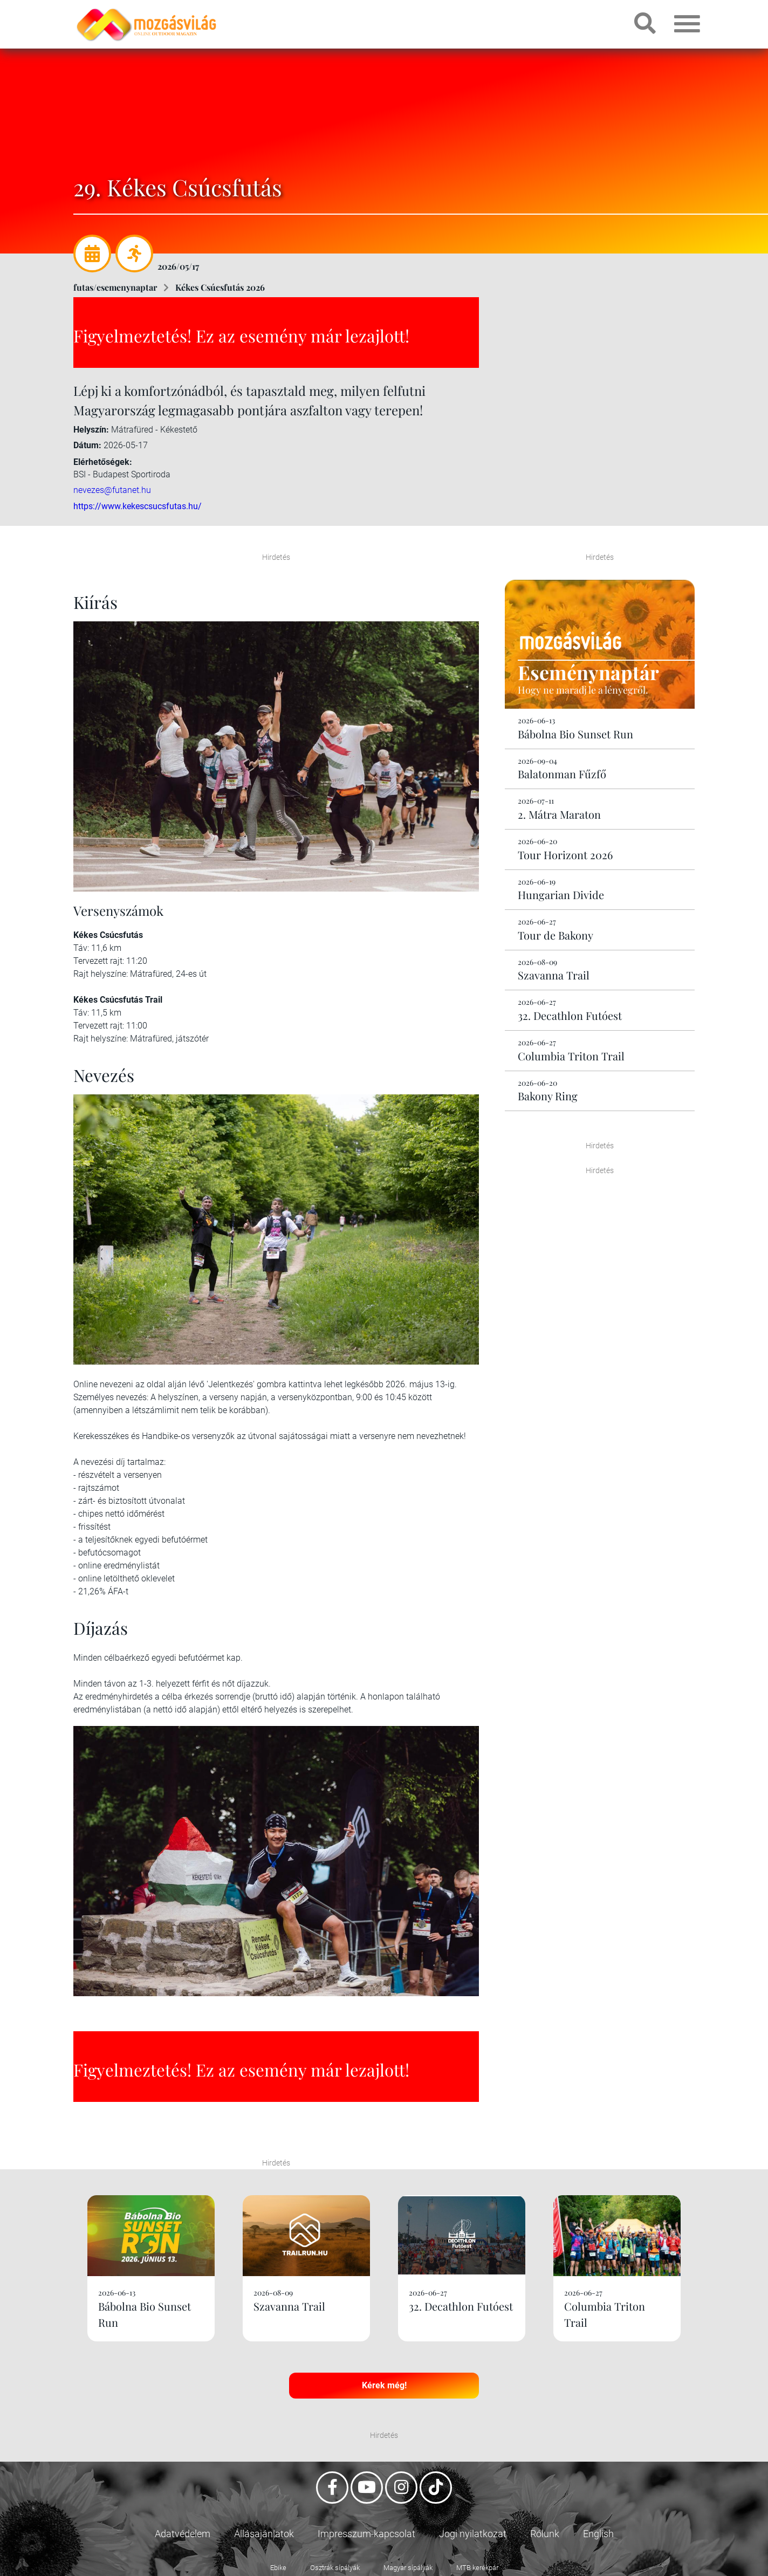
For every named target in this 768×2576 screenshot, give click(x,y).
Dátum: (87, 445)
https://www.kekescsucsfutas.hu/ (137, 506)
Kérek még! (384, 2385)
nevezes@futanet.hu (112, 490)
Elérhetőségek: (102, 462)
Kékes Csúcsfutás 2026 (220, 287)
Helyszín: (91, 429)
